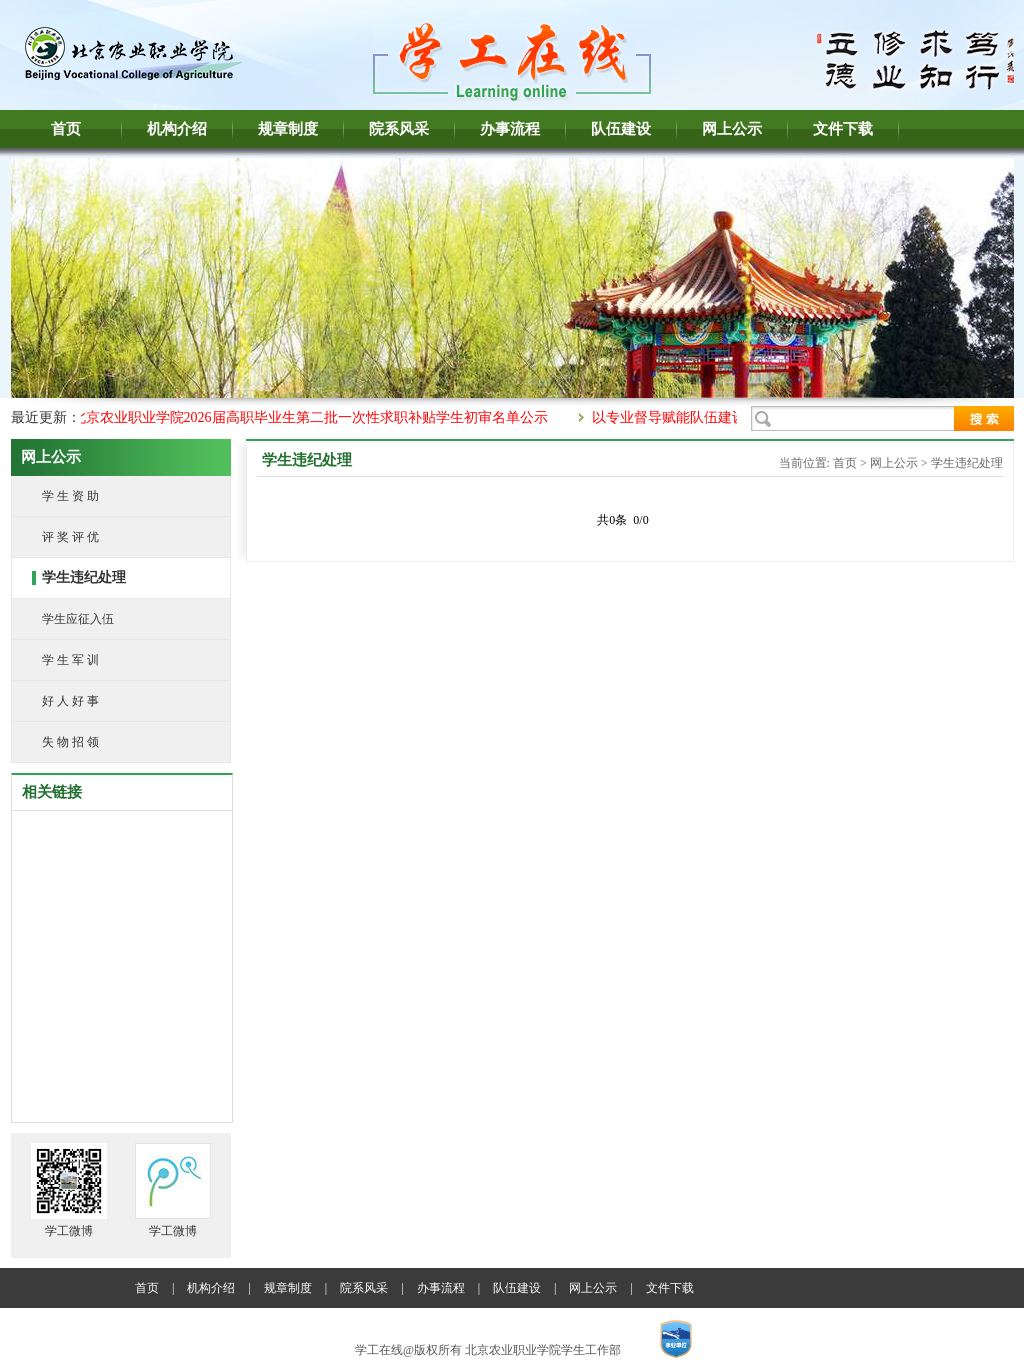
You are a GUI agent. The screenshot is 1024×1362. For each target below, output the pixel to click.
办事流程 (510, 129)
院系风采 (399, 129)
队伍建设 (621, 129)
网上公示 (732, 129)
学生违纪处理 (967, 463)
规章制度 (288, 129)
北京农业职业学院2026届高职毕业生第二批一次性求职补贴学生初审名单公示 (315, 417)
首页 (66, 129)
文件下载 (843, 129)
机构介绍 (177, 129)
